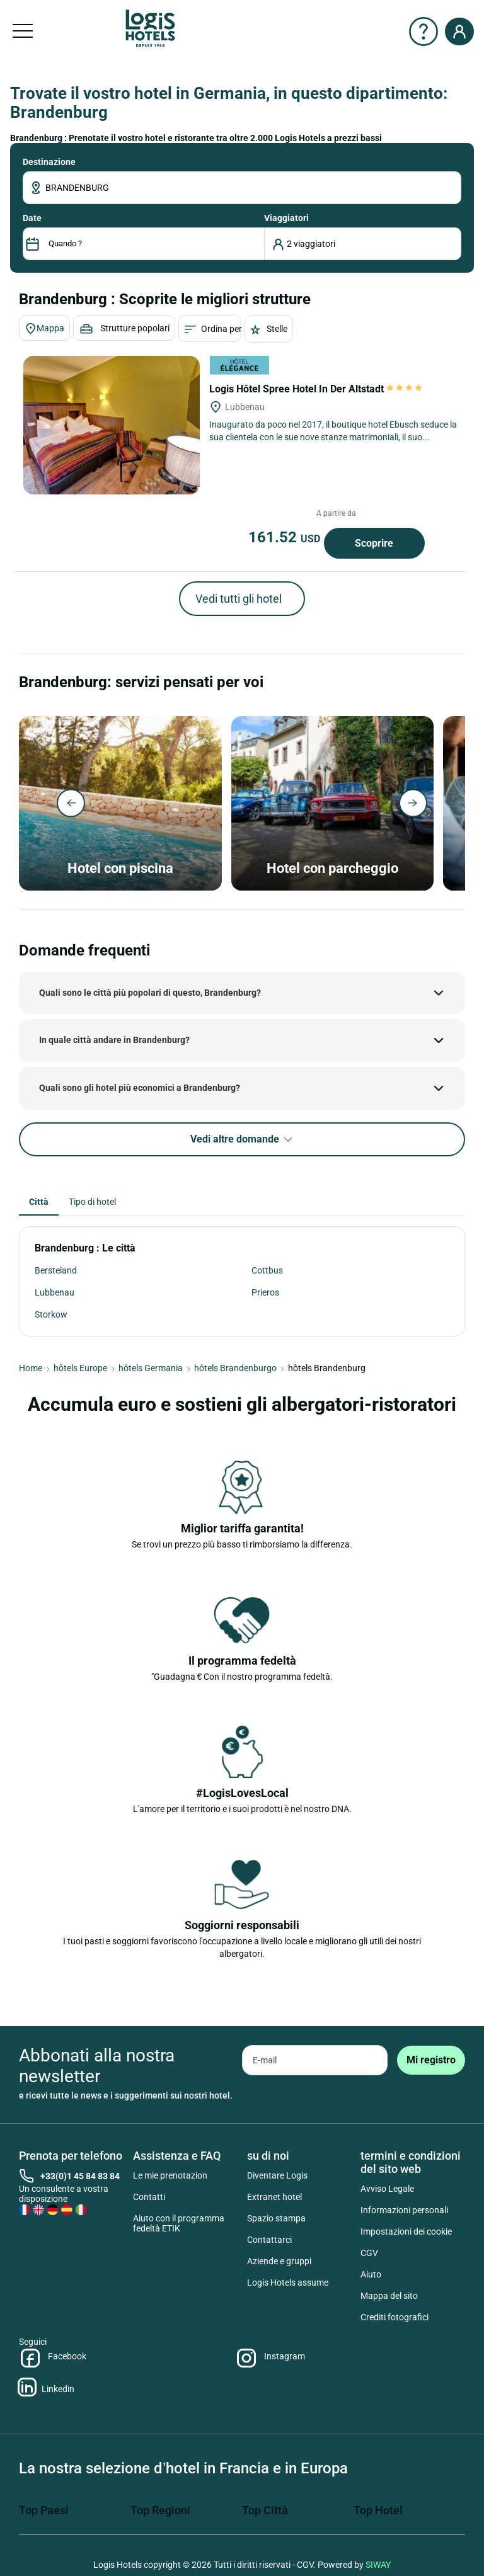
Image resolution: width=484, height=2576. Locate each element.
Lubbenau (54, 1292)
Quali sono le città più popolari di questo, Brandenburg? (150, 993)
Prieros (265, 1292)
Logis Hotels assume (287, 2282)
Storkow (51, 1314)
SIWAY (378, 2565)
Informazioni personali (404, 2210)
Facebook (52, 2358)
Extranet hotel (274, 2197)
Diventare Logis (277, 2175)
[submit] (431, 2060)
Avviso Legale (387, 2189)
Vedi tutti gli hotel (238, 598)
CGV (369, 2253)
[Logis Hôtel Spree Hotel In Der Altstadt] (111, 425)
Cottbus (267, 1270)
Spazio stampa (276, 2218)
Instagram (270, 2358)
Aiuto (370, 2274)
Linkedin (46, 2387)
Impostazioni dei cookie (406, 2231)
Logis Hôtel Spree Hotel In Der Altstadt (316, 389)
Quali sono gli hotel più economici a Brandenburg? (139, 1088)
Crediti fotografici (394, 2317)
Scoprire (374, 543)
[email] (315, 2060)
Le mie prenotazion (170, 2175)
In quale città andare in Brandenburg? (114, 1040)
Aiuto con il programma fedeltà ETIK (178, 2223)
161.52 (286, 537)
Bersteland (56, 1270)
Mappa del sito (389, 2296)
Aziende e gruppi (279, 2261)
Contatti (149, 2197)
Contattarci (269, 2240)
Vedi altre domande (242, 1139)
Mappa (44, 328)
